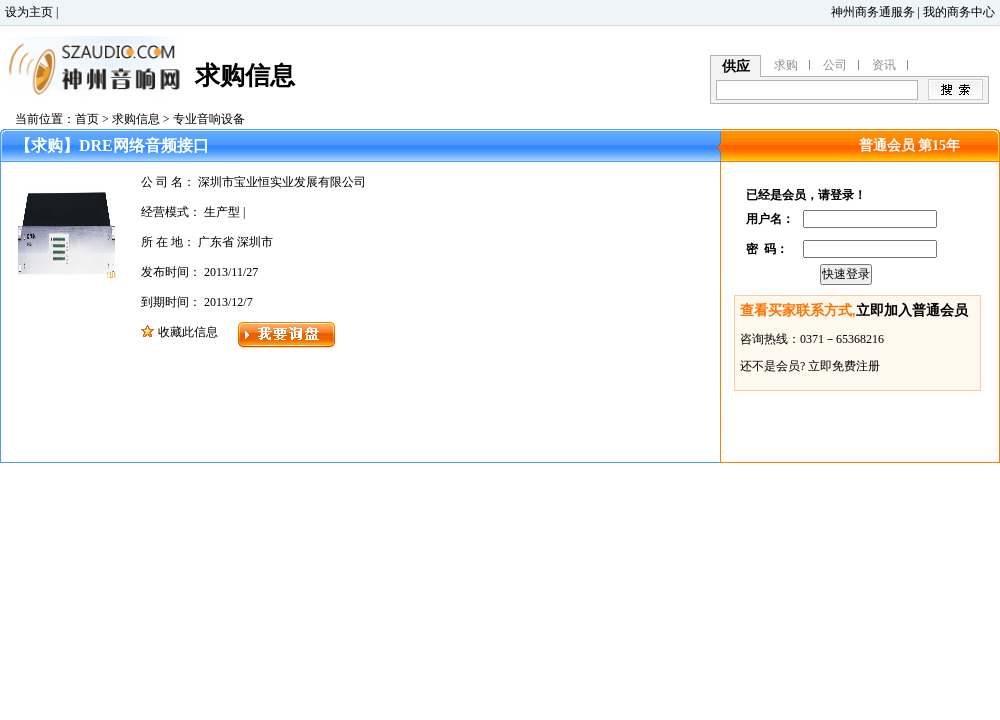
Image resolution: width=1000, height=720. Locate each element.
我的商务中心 (959, 12)
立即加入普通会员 (912, 310)
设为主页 (29, 12)
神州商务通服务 (873, 12)
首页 (87, 119)
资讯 (884, 65)
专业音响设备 (209, 119)
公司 (835, 65)
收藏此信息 (188, 332)
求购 (786, 65)
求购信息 (136, 119)
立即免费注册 (844, 366)
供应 (736, 66)
